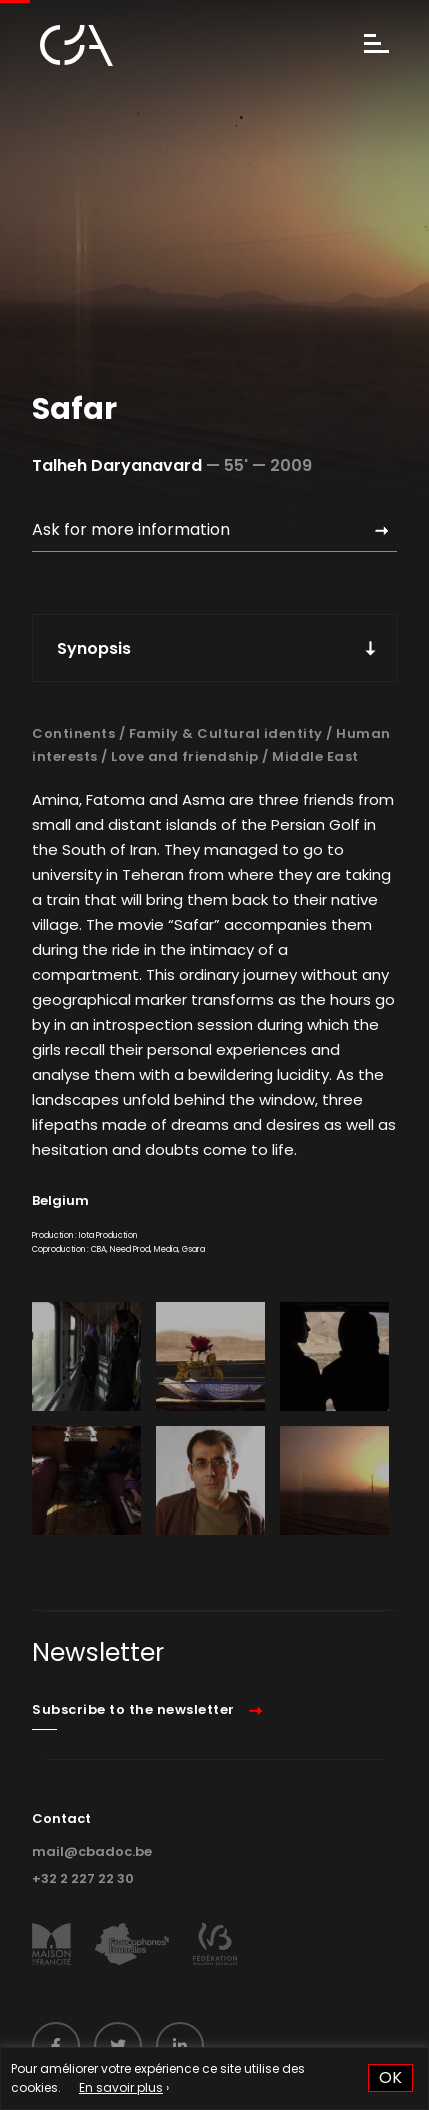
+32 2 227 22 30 (83, 1878)
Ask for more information (131, 529)
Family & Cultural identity (226, 733)
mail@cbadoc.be (92, 1851)
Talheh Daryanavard (117, 465)
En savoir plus (121, 2087)
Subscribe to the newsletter (133, 1709)
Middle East (315, 756)
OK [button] (390, 2077)
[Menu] (376, 45)
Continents (73, 733)
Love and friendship (185, 756)
